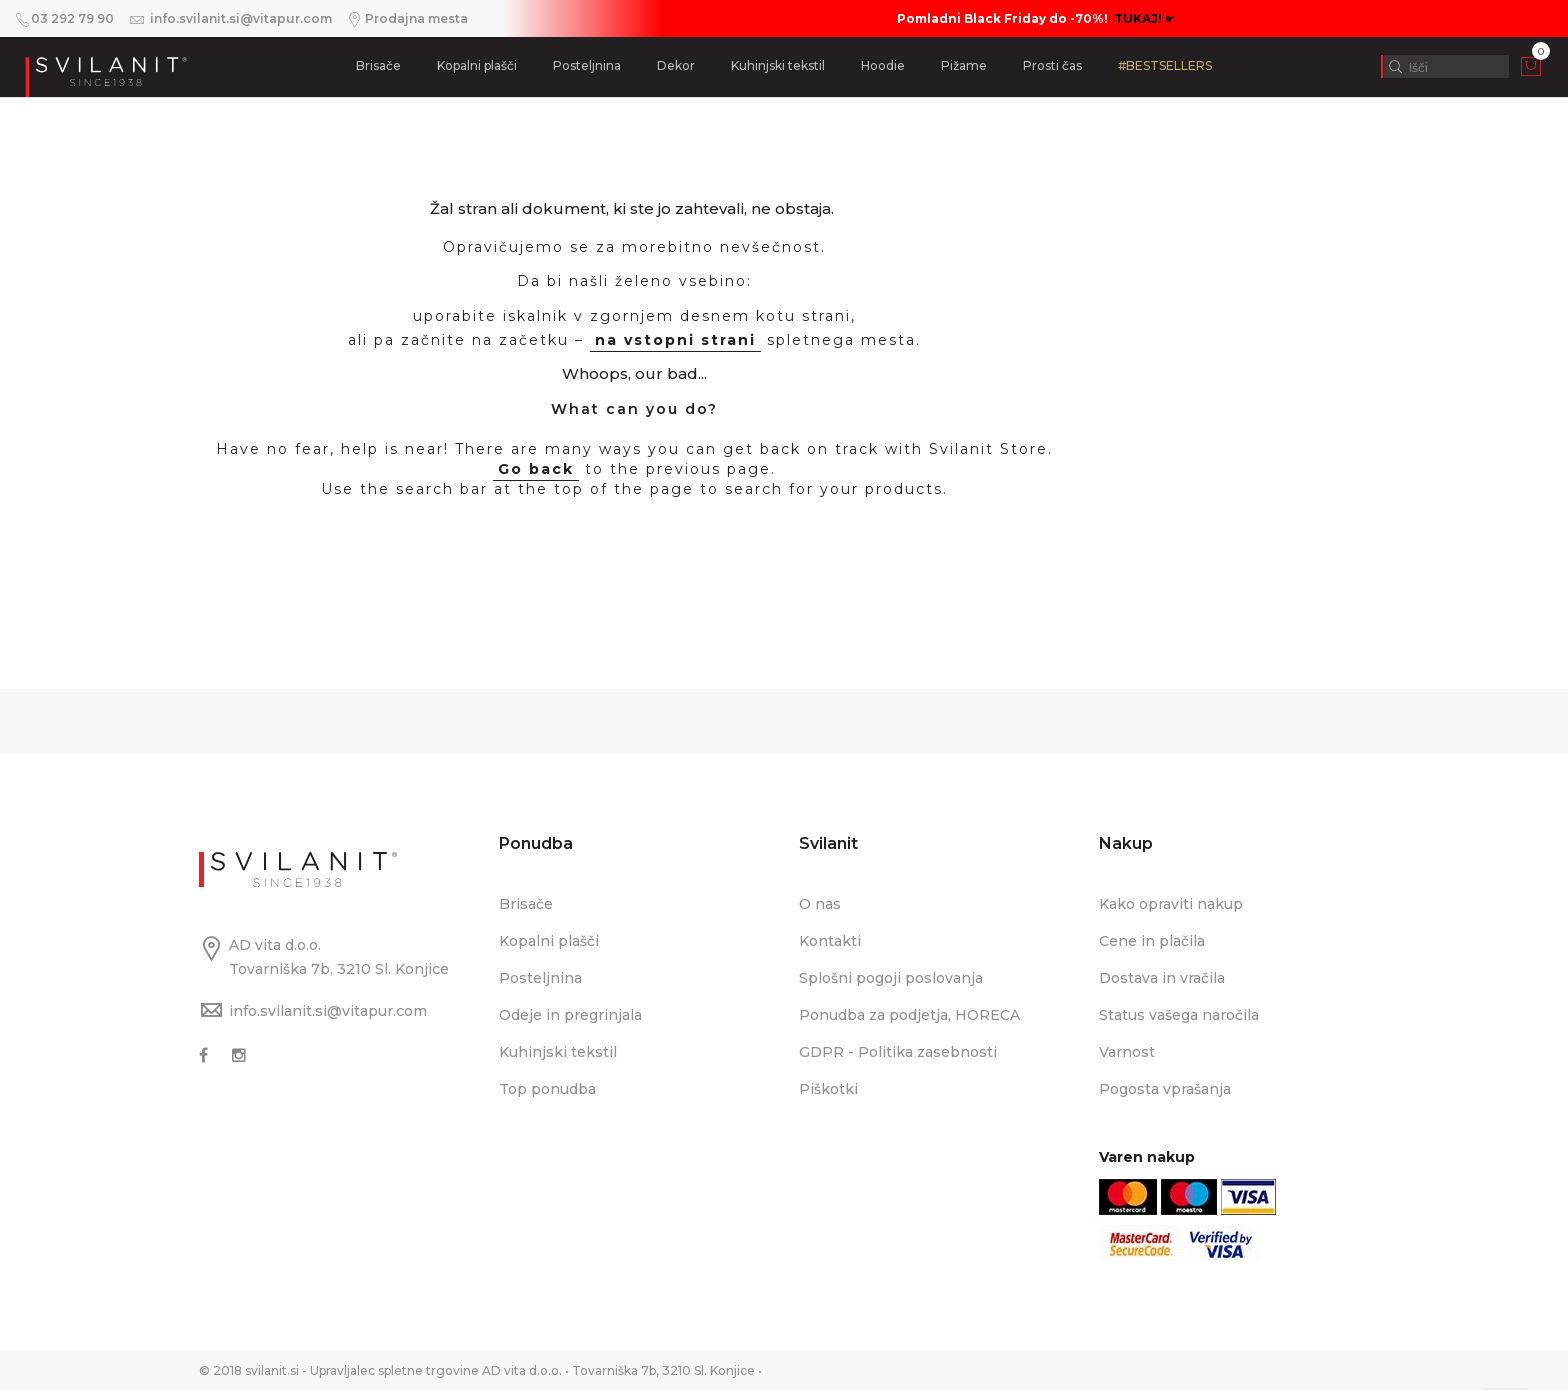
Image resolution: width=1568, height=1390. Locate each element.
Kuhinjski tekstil (778, 65)
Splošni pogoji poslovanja (891, 978)
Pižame (964, 65)
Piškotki (828, 1089)
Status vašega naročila (1179, 1015)
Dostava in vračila (1162, 978)
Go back (536, 469)
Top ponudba (547, 1089)
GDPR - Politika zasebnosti (898, 1052)
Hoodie (883, 65)
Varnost (1127, 1052)
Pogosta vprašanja (1165, 1089)
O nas (820, 904)
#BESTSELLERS (1165, 65)
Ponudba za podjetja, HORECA (909, 1015)
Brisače (378, 65)
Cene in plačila (1152, 941)
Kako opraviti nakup (1171, 904)
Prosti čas (1052, 65)
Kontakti (830, 941)
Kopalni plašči (477, 65)
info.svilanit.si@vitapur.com (328, 1011)
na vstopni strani (675, 340)
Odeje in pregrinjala (570, 1015)
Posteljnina (587, 65)
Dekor (676, 65)
